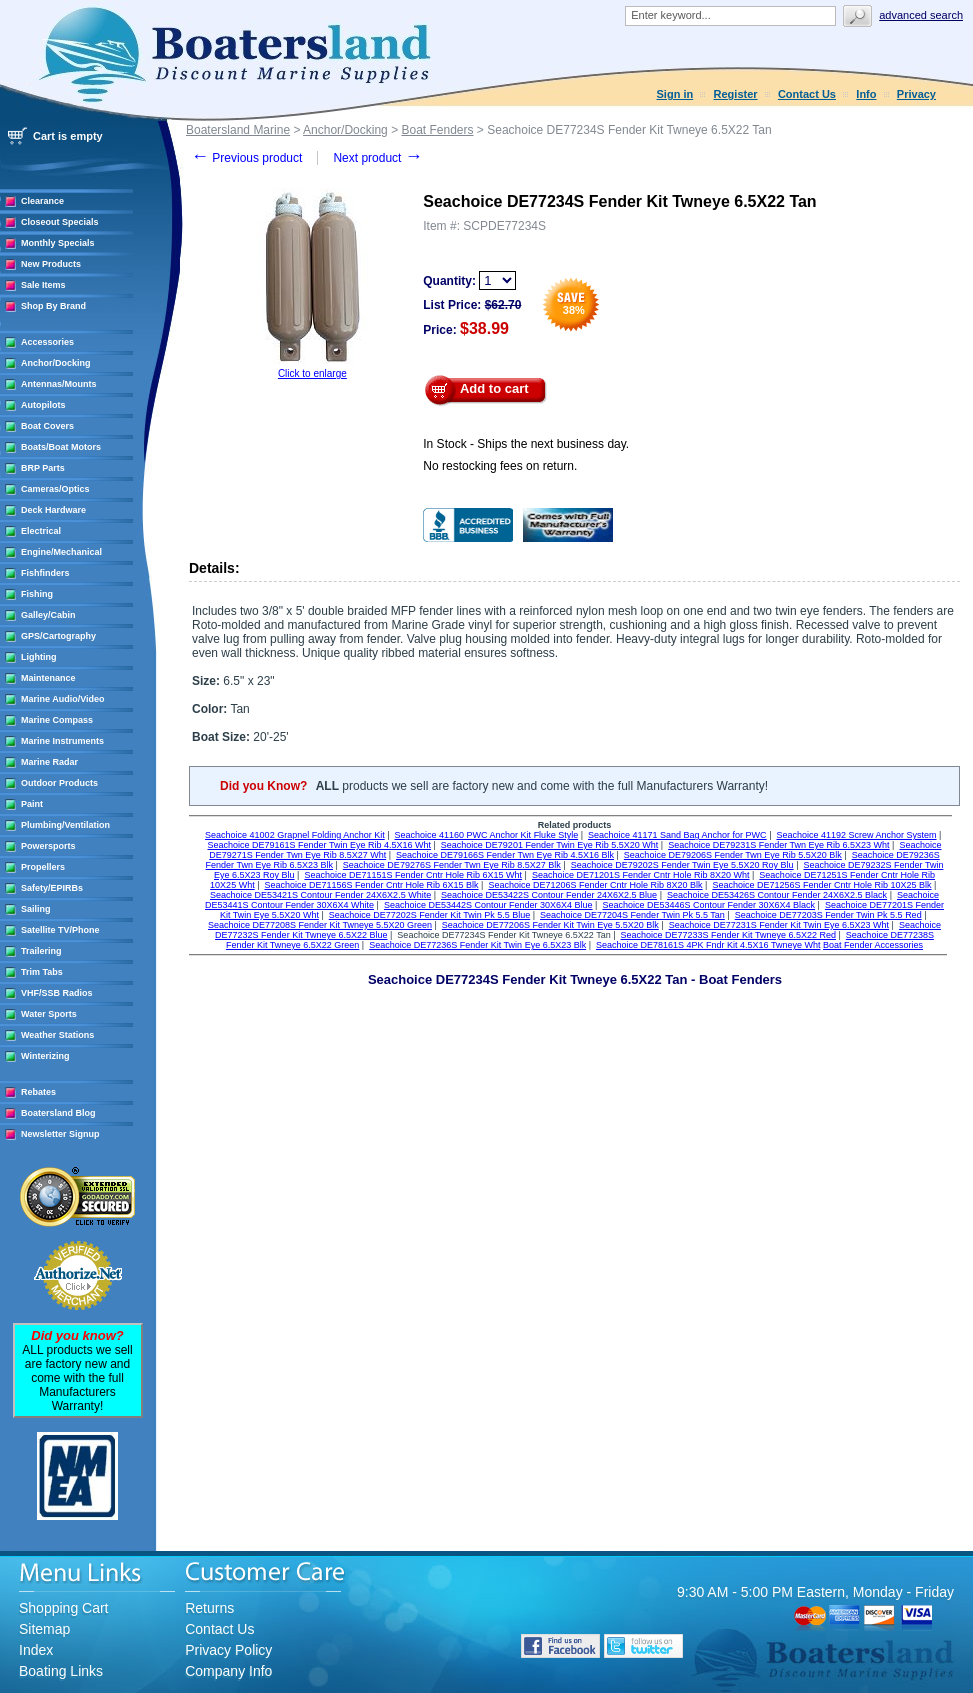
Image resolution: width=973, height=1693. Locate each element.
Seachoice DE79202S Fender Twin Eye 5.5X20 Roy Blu (682, 865)
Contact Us (807, 94)
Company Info (228, 1671)
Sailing (36, 909)
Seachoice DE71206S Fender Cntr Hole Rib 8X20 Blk (595, 885)
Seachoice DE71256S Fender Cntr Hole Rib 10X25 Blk (821, 885)
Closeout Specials (60, 222)
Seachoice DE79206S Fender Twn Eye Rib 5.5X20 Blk (733, 855)
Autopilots (43, 405)
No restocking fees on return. (500, 466)
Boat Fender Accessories (873, 945)
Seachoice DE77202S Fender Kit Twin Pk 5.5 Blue (429, 915)
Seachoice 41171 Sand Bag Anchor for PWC (677, 835)
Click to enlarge (312, 373)
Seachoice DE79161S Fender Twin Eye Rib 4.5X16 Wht (319, 845)
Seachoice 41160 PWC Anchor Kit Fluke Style (487, 835)
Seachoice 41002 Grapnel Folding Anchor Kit (295, 835)
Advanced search (921, 15)
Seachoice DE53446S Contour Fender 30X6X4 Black (708, 905)
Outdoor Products (59, 783)
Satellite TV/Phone (60, 930)
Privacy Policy (228, 1650)
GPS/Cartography (58, 636)
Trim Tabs (42, 972)
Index (36, 1650)
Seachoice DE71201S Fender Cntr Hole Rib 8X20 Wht (641, 875)
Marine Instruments (62, 741)
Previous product (246, 158)
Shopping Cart (64, 1608)
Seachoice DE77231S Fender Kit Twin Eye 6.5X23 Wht (779, 925)
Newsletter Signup (60, 1134)
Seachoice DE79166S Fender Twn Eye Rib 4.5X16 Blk (505, 855)
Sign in (675, 94)
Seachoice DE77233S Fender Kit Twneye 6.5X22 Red (728, 935)
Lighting (39, 657)
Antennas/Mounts (59, 384)
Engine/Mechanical (61, 552)
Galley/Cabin (48, 615)
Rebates (38, 1092)
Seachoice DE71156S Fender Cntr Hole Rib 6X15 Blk (371, 885)
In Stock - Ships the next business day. (526, 444)
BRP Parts (43, 468)
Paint (32, 804)
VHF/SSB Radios (57, 993)
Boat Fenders (437, 130)
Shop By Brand (53, 306)
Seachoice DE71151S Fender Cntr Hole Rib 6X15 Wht (413, 875)
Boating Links (61, 1671)
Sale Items (43, 285)
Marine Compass (57, 720)
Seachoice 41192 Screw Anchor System (856, 835)
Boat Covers (47, 426)
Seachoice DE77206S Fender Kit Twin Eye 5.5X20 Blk (550, 925)
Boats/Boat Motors (61, 447)
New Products (51, 264)
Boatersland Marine (238, 130)
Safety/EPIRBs (52, 888)
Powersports (48, 846)
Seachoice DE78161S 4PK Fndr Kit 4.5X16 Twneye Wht (708, 945)
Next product (377, 158)
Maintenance (48, 678)
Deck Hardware (53, 510)
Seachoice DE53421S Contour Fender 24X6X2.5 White (320, 895)
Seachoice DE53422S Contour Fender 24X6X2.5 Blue (549, 895)
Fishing (37, 594)
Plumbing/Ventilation (65, 825)
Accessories (47, 342)
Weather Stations (57, 1035)
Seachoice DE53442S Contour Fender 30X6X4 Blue (488, 905)
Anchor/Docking (56, 363)
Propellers (43, 867)
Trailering (41, 951)
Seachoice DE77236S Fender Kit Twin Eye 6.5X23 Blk (477, 945)
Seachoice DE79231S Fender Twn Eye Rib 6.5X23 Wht (778, 845)
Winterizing (45, 1056)
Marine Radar (49, 762)
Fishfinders (45, 573)
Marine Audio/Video (63, 699)
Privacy (916, 94)
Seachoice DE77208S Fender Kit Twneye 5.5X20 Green (320, 925)
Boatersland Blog (58, 1113)
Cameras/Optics (55, 489)
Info (866, 94)
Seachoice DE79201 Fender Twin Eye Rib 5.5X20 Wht (549, 845)
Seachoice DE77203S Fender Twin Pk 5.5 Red (828, 915)
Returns (209, 1608)
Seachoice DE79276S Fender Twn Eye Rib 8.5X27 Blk (452, 865)
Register (736, 94)
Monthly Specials (58, 243)
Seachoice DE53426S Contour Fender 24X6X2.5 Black (777, 895)
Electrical (41, 531)
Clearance (42, 201)
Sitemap (44, 1629)
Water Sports (49, 1014)
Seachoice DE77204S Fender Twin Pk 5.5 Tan (632, 915)
